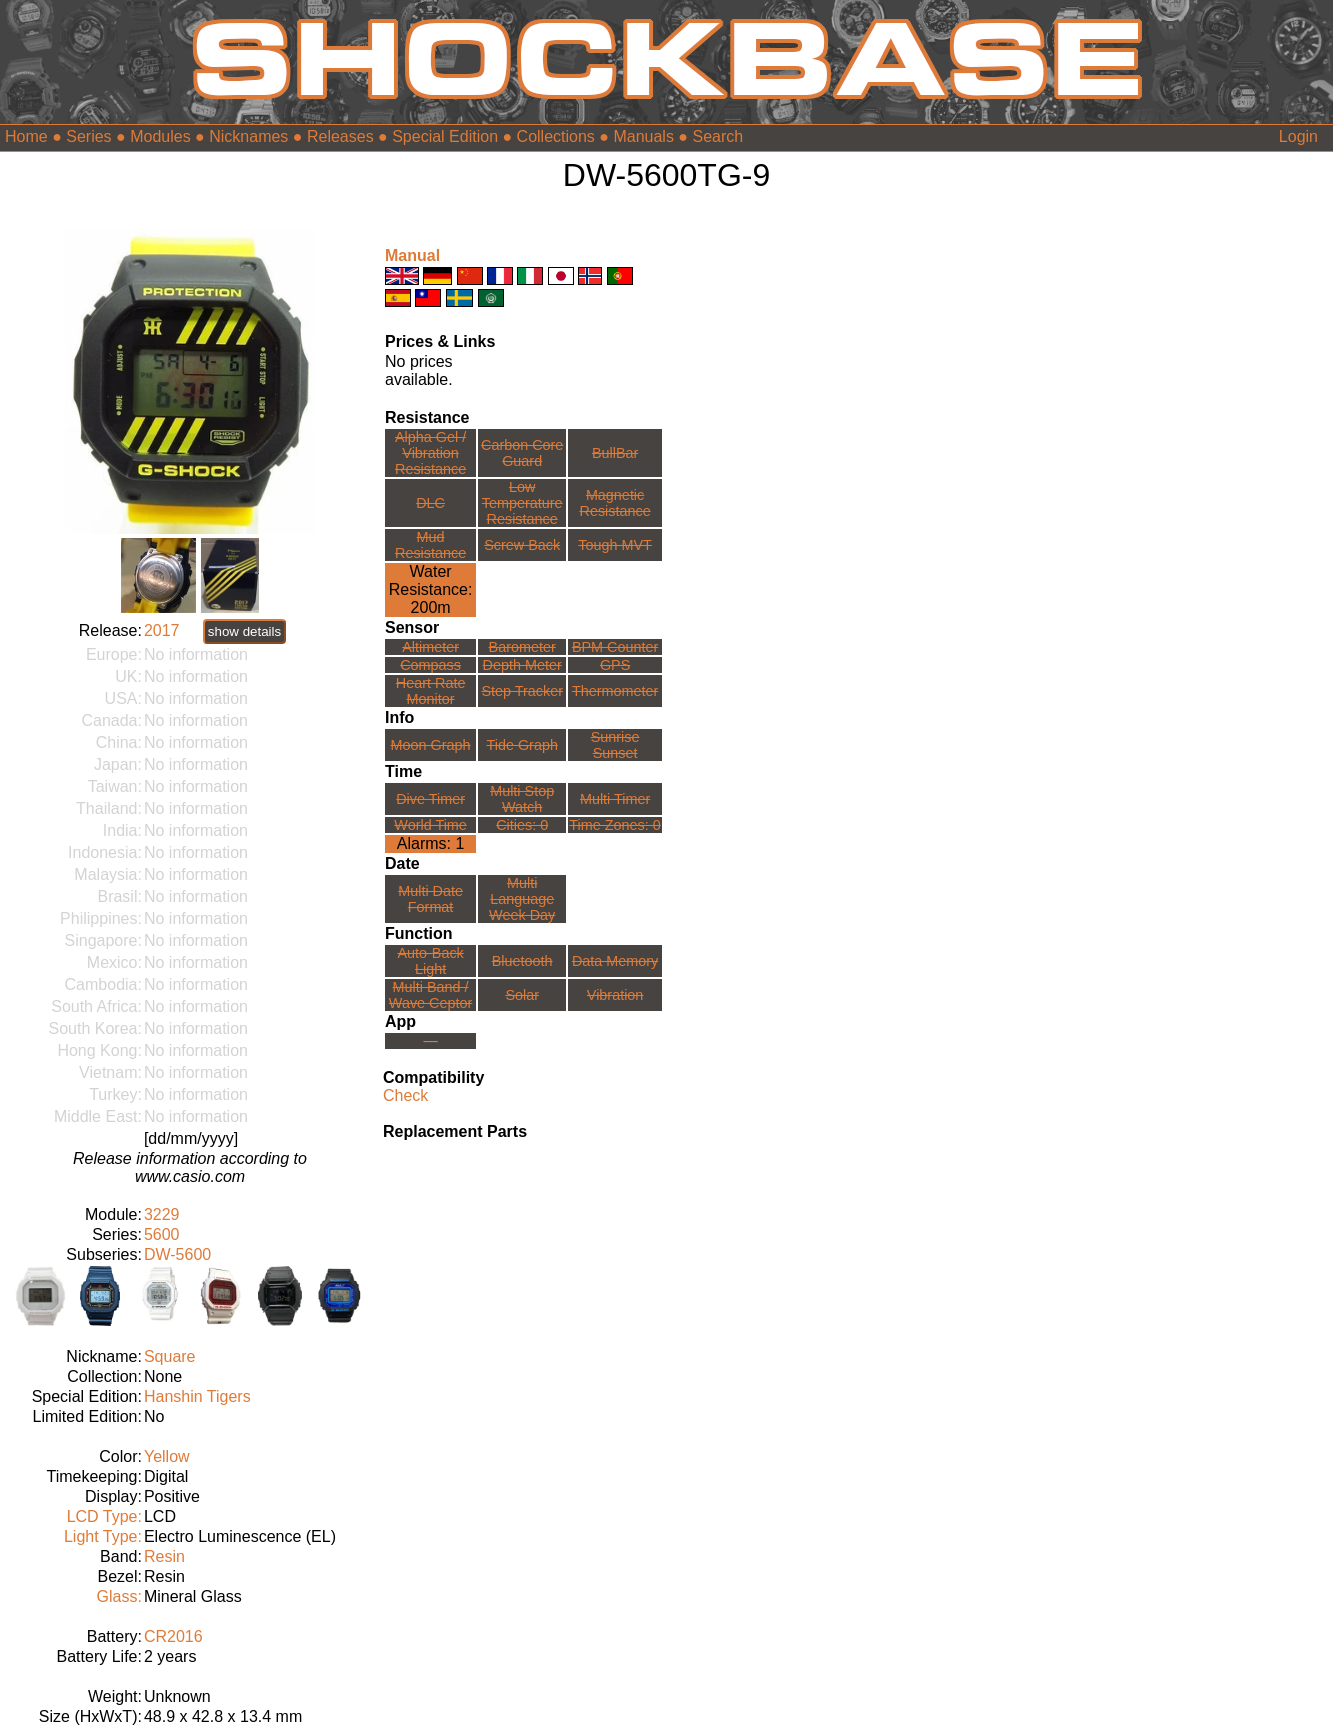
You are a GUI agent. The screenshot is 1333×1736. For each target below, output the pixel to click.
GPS (615, 665)
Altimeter (430, 647)
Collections (556, 136)
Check (405, 1095)
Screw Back (522, 545)
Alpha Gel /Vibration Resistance (430, 453)
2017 (162, 630)
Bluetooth (522, 961)
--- (430, 1041)
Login (1298, 136)
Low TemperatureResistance (522, 503)
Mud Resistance (430, 545)
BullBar (615, 453)
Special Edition (445, 136)
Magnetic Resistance (614, 503)
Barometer (522, 647)
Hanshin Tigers (197, 1396)
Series (88, 136)
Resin (164, 1556)
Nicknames (248, 136)
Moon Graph (431, 745)
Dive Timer (430, 799)
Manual (412, 255)
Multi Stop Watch (522, 799)
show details (244, 631)
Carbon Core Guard (522, 453)
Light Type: (103, 1536)
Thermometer (615, 691)
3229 (162, 1214)
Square (170, 1356)
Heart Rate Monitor (431, 691)
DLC (430, 503)
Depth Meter (522, 665)
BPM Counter (615, 647)
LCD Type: (104, 1516)
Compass (430, 665)
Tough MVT (615, 545)
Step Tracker (522, 691)
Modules (160, 136)
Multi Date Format (430, 899)
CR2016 (173, 1636)
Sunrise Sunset (615, 745)
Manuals (643, 136)
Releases (340, 136)
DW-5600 (177, 1254)
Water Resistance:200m (431, 589)
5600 (162, 1234)
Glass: (119, 1596)
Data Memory (615, 961)
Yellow (167, 1456)
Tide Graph (521, 745)
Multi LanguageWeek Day (522, 899)
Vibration (615, 995)
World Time (430, 825)
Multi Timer (615, 799)
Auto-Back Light (430, 961)
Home (26, 136)
